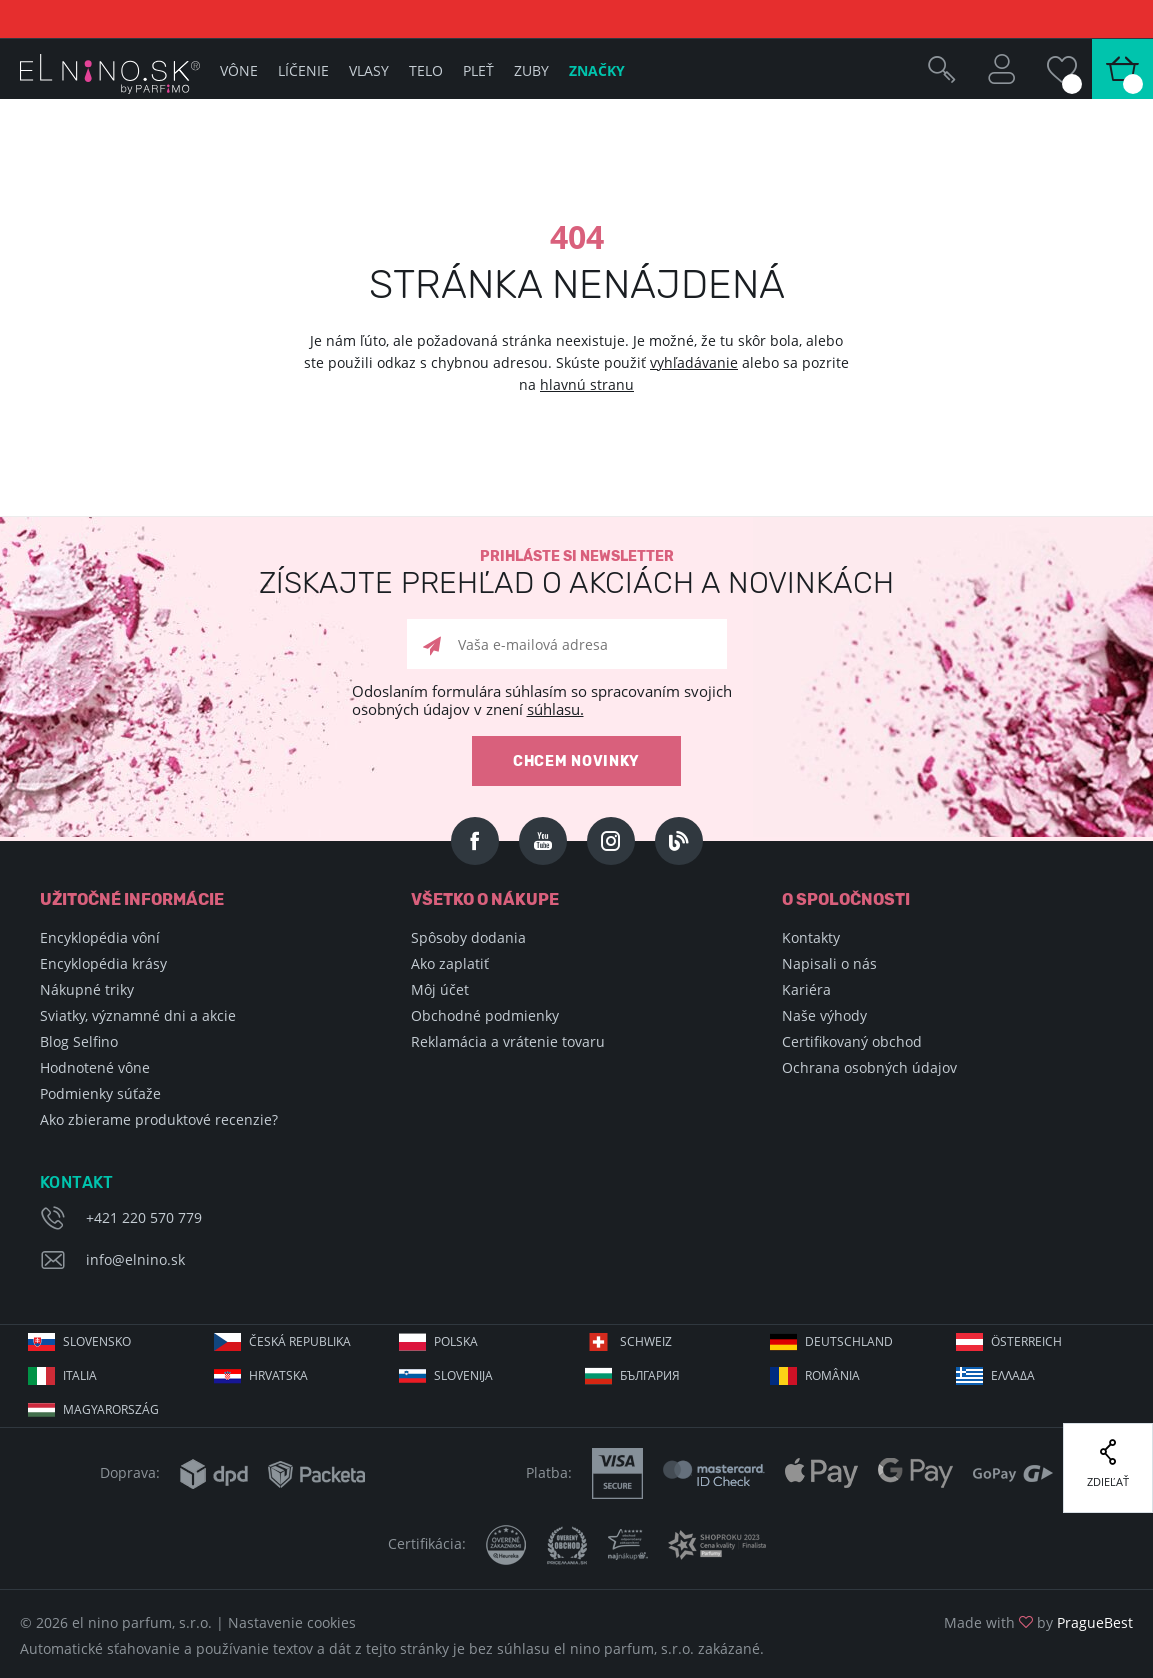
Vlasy (369, 70)
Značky (597, 70)
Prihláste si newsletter (576, 573)
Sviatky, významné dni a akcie (138, 1015)
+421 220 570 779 (144, 1217)
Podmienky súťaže (100, 1093)
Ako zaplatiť (450, 963)
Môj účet (440, 989)
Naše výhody (824, 1015)
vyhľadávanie (694, 362)
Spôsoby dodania (468, 937)
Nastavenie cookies (292, 1622)
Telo (426, 70)
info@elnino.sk (135, 1259)
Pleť (478, 70)
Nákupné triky (87, 989)
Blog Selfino (79, 1041)
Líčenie (303, 70)
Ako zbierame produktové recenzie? (159, 1119)
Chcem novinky (576, 761)
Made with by (1038, 1622)
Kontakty (811, 937)
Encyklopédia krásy (103, 963)
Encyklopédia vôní (100, 937)
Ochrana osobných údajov (869, 1067)
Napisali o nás (829, 963)
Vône (239, 70)
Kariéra (806, 989)
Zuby (531, 70)
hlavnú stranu (587, 384)
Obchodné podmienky (485, 1015)
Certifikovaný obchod (852, 1041)
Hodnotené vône (95, 1067)
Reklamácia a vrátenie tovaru (508, 1041)
